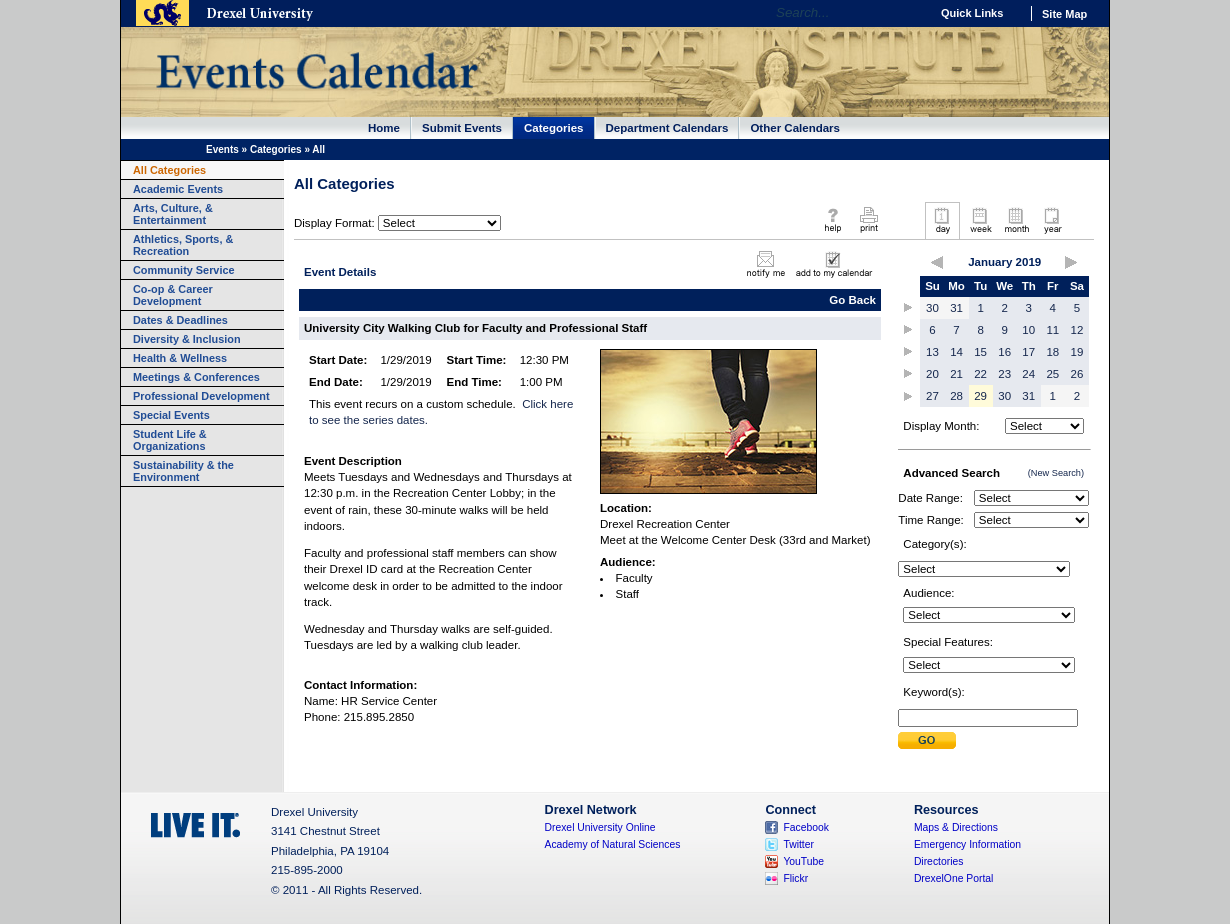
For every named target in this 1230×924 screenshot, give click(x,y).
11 (1052, 330)
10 (1028, 330)
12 (1077, 330)
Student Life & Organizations (170, 440)
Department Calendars (667, 128)
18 (1052, 352)
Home (384, 128)
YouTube (803, 861)
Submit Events (462, 128)
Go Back (852, 300)
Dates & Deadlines (180, 320)
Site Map (1064, 14)
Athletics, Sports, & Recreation (183, 245)
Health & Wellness (180, 358)
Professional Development (201, 396)
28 (956, 396)
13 (932, 352)
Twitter (798, 844)
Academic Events (178, 189)
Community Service (184, 270)
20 (932, 374)
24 (1028, 374)
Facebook (806, 827)
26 (1077, 374)
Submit (927, 740)
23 (1004, 374)
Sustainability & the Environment (183, 471)
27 (932, 396)
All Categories (169, 170)
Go (909, 13)
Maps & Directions (956, 827)
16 (1004, 352)
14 (956, 352)
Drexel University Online (600, 827)
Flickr (795, 878)
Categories (554, 128)
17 (1028, 352)
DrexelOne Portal (953, 878)
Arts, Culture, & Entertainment (173, 214)
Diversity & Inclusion (187, 339)
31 (956, 308)
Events (222, 149)
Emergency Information (967, 844)
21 (956, 374)
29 (980, 396)
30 (932, 308)
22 (980, 374)
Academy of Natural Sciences (613, 844)
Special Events (171, 415)
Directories (939, 861)
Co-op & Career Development (173, 295)
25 (1052, 374)
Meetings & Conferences (196, 377)
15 (980, 352)
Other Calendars (795, 128)
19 (1077, 352)
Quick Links (972, 13)
